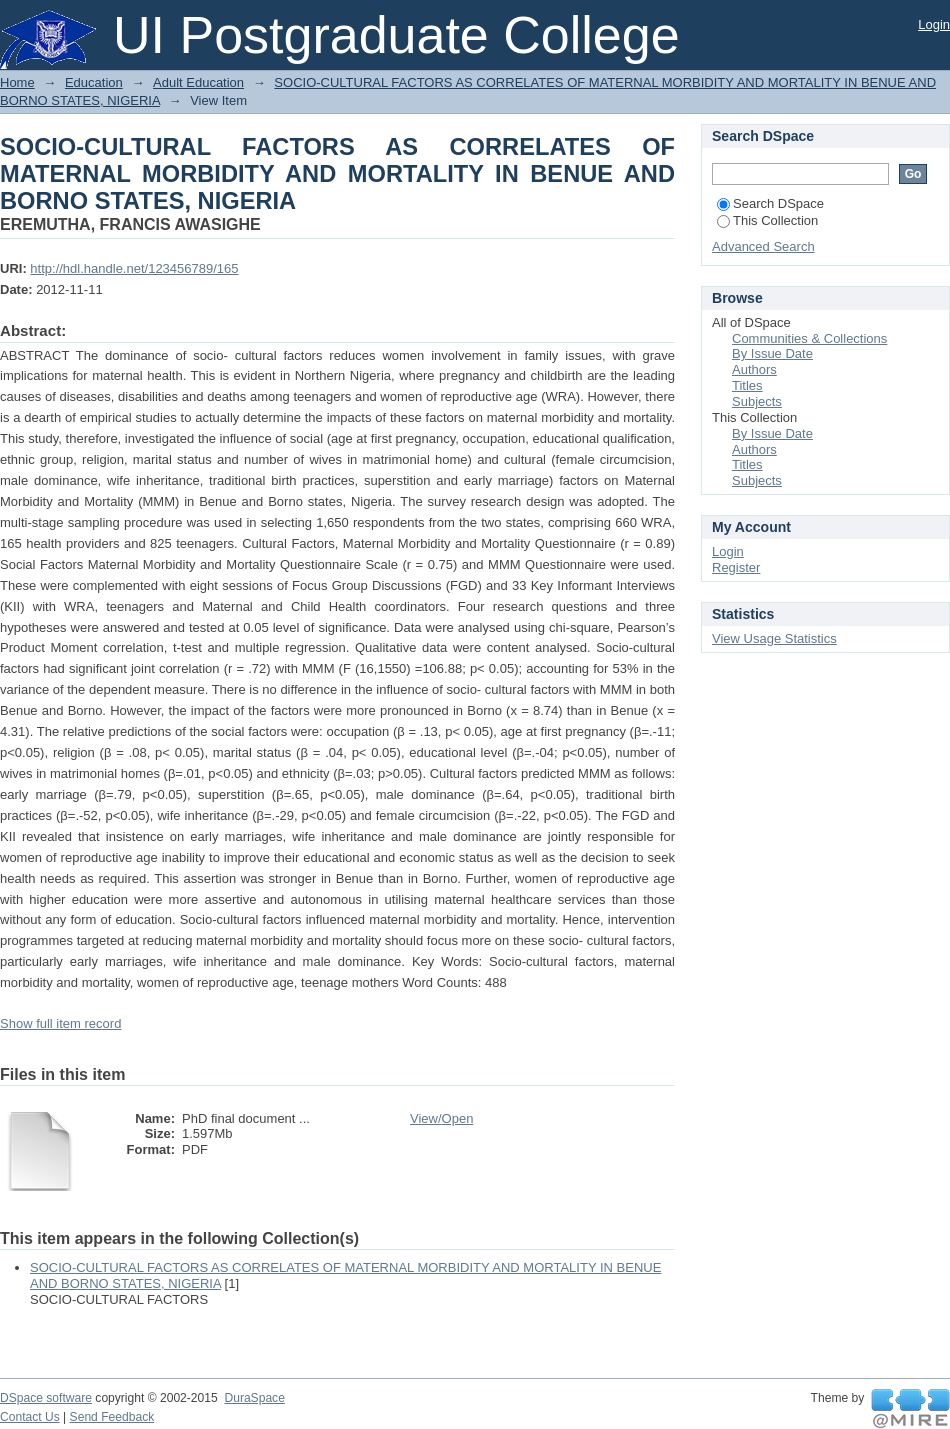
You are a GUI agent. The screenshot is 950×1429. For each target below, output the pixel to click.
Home (17, 82)
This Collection (767, 220)
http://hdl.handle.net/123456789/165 (134, 268)
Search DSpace (770, 203)
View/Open (441, 1118)
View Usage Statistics (774, 638)
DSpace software (46, 1398)
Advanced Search (763, 246)
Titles (747, 385)
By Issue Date (772, 353)
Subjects (757, 401)
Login (934, 24)
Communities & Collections (809, 338)
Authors (754, 369)
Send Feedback (112, 1417)
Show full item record (60, 1023)
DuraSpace (254, 1398)
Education (94, 82)
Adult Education (198, 82)
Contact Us (30, 1417)
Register (736, 567)
